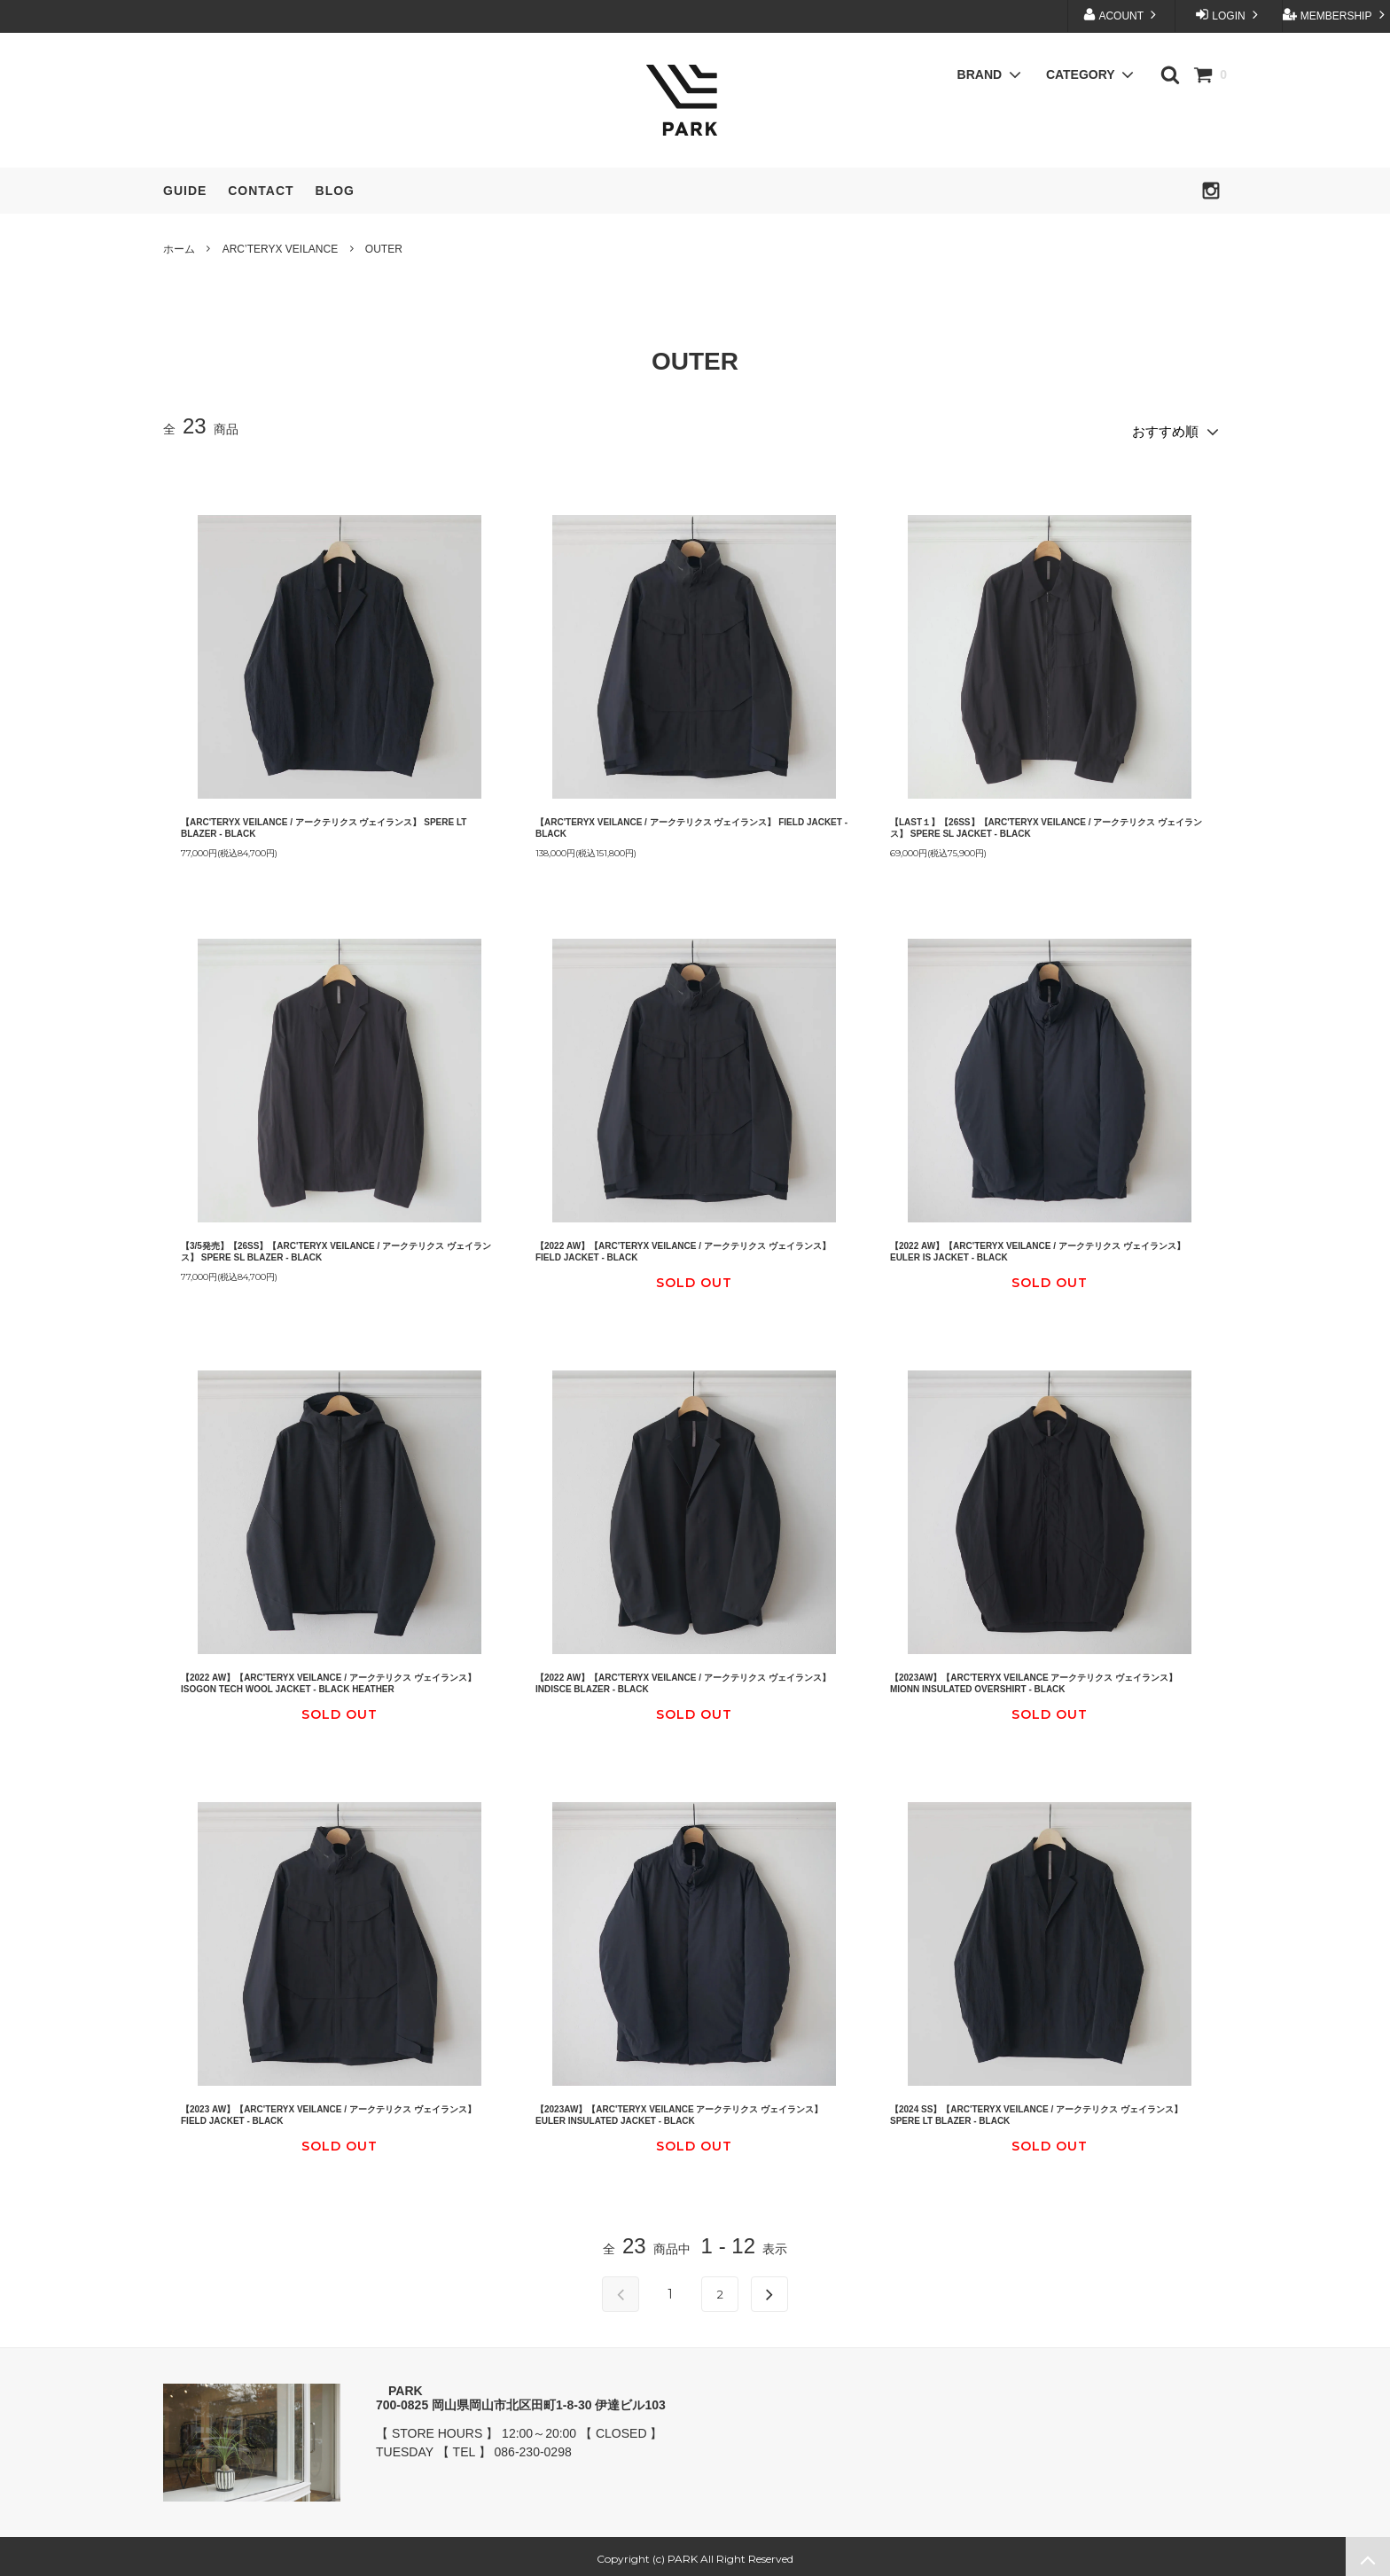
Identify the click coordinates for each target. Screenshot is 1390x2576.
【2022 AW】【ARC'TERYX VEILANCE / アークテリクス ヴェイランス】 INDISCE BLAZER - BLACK (683, 1678)
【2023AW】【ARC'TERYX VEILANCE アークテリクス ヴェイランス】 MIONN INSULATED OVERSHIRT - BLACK (1033, 1678)
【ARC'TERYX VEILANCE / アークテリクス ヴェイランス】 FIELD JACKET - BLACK (691, 821)
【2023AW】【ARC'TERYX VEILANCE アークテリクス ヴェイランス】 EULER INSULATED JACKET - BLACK (679, 2109)
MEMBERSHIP (1335, 14)
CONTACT (260, 190)
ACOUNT (1121, 14)
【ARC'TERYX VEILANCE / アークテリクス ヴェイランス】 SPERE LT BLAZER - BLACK (323, 821)
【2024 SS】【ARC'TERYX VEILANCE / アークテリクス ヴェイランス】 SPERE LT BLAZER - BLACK (1036, 2109)
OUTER (383, 249)
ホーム (179, 249)
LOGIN (1228, 14)
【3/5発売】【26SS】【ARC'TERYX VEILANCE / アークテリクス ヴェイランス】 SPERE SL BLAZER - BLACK (336, 1246)
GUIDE (185, 190)
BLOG (335, 190)
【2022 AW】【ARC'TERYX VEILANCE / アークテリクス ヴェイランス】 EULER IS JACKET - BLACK (1037, 1246)
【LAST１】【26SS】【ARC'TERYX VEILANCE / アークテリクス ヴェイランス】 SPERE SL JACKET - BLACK (1046, 821)
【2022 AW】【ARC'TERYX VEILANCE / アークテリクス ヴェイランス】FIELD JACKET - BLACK (683, 1246)
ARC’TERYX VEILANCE (280, 249)
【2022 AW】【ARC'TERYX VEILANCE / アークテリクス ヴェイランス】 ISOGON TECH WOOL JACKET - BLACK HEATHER (328, 1678)
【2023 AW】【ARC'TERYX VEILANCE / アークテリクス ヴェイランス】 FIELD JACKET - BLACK (328, 2109)
